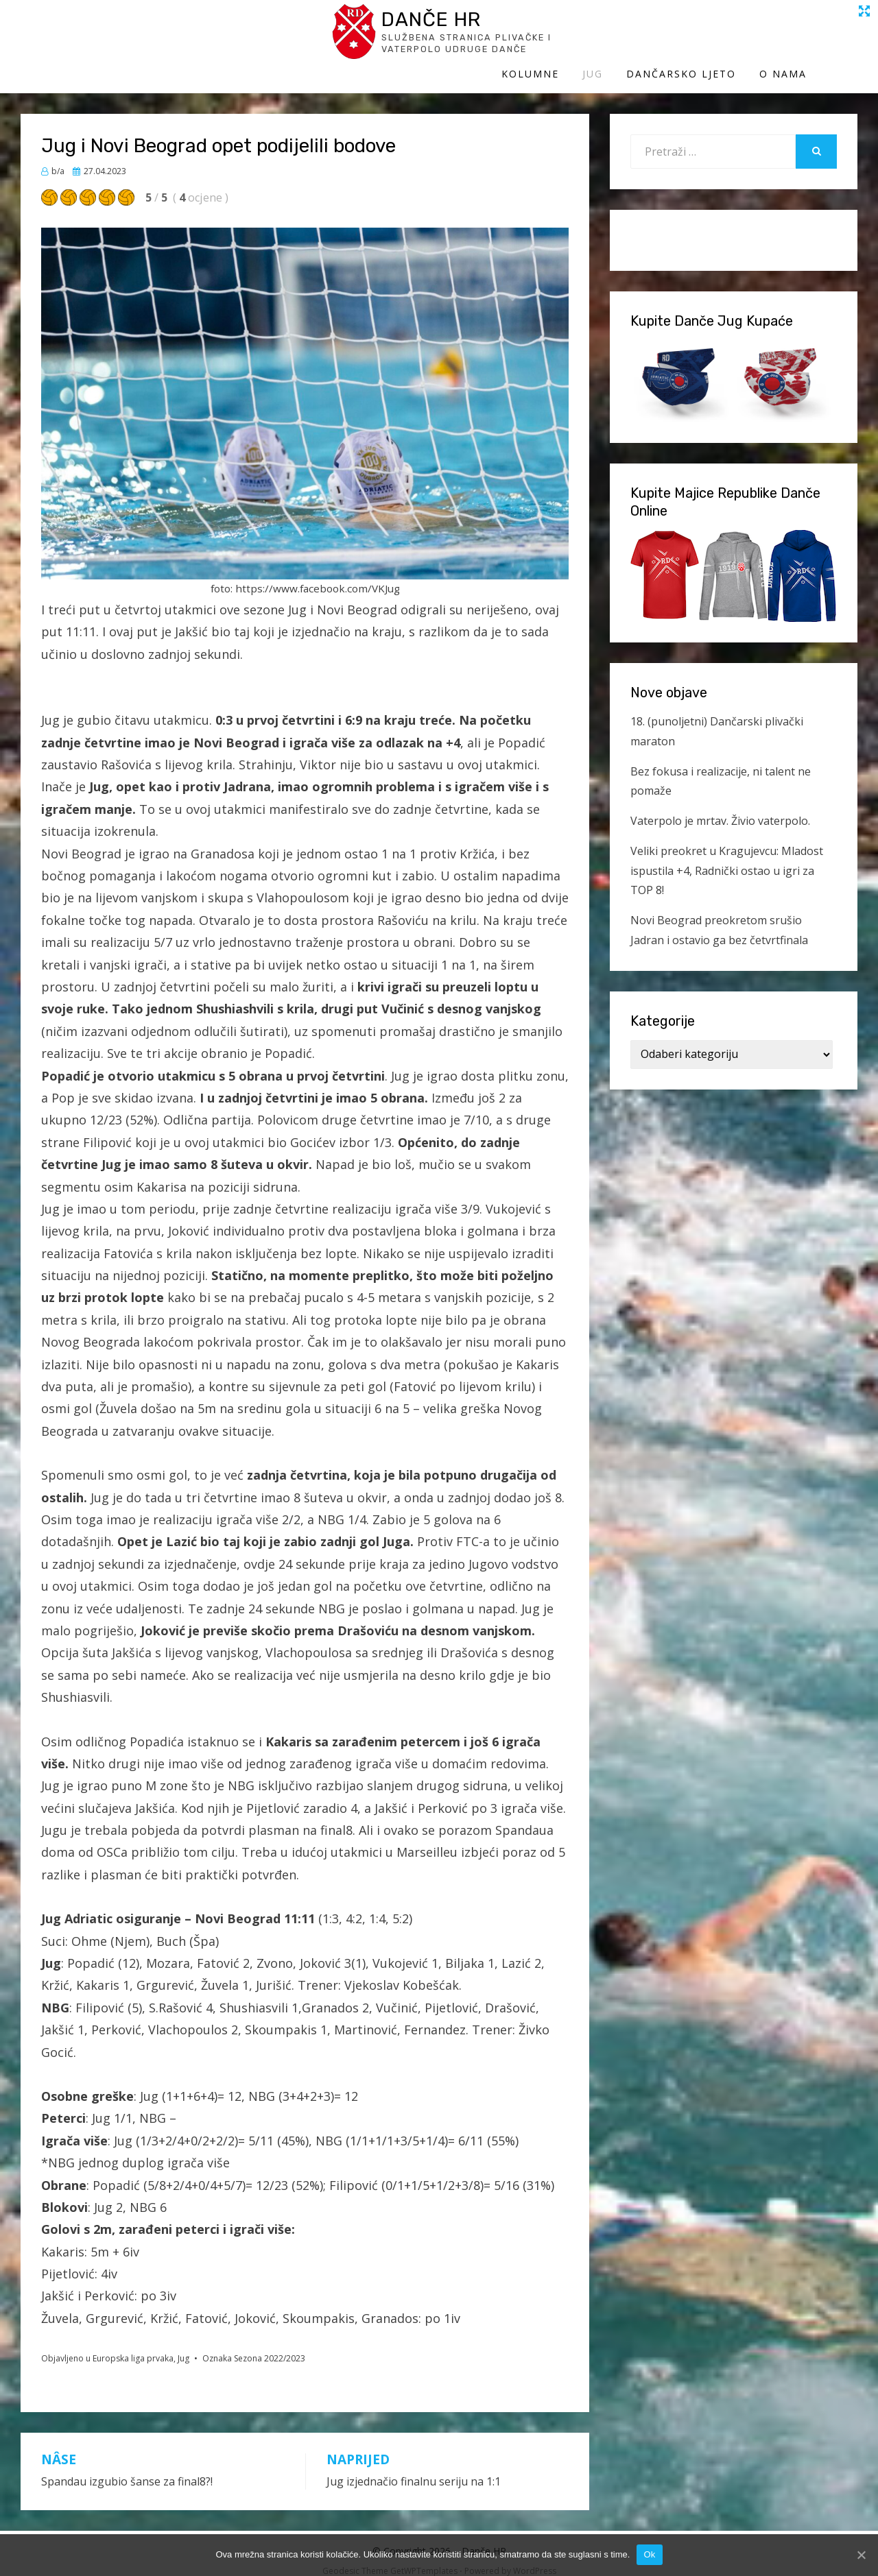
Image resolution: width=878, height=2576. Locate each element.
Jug (643, 39)
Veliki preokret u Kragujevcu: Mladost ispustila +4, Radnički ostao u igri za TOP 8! (726, 857)
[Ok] (861, 2555)
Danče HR (147, 26)
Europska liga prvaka (133, 2345)
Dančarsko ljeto (732, 39)
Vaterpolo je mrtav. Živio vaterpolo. (720, 807)
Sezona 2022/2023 (269, 2345)
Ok (649, 2554)
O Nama (833, 39)
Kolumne (581, 39)
